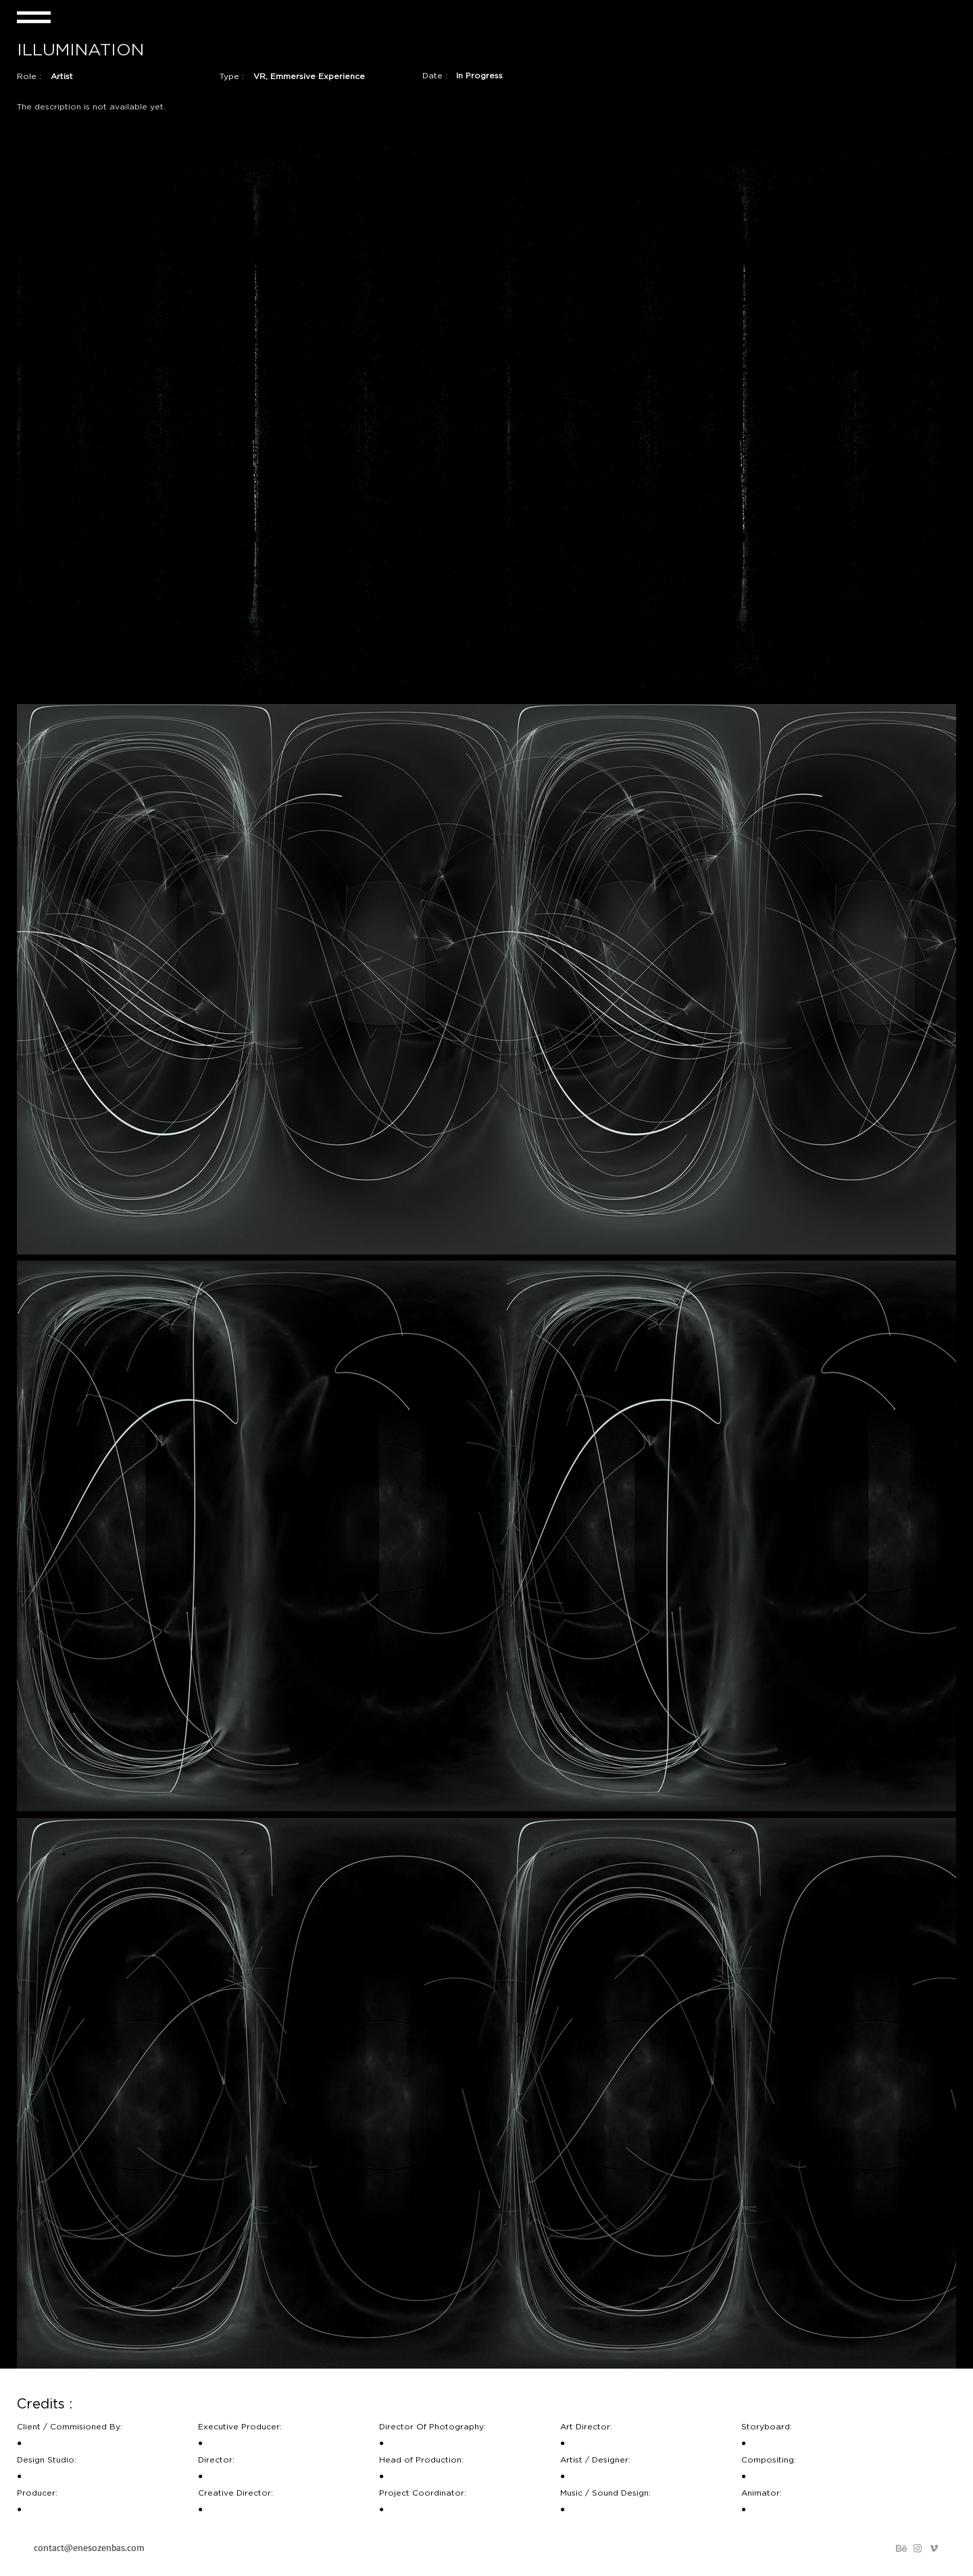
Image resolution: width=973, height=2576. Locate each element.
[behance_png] (901, 2548)
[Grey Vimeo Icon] (933, 2548)
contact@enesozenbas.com (89, 2547)
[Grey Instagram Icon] (917, 2548)
